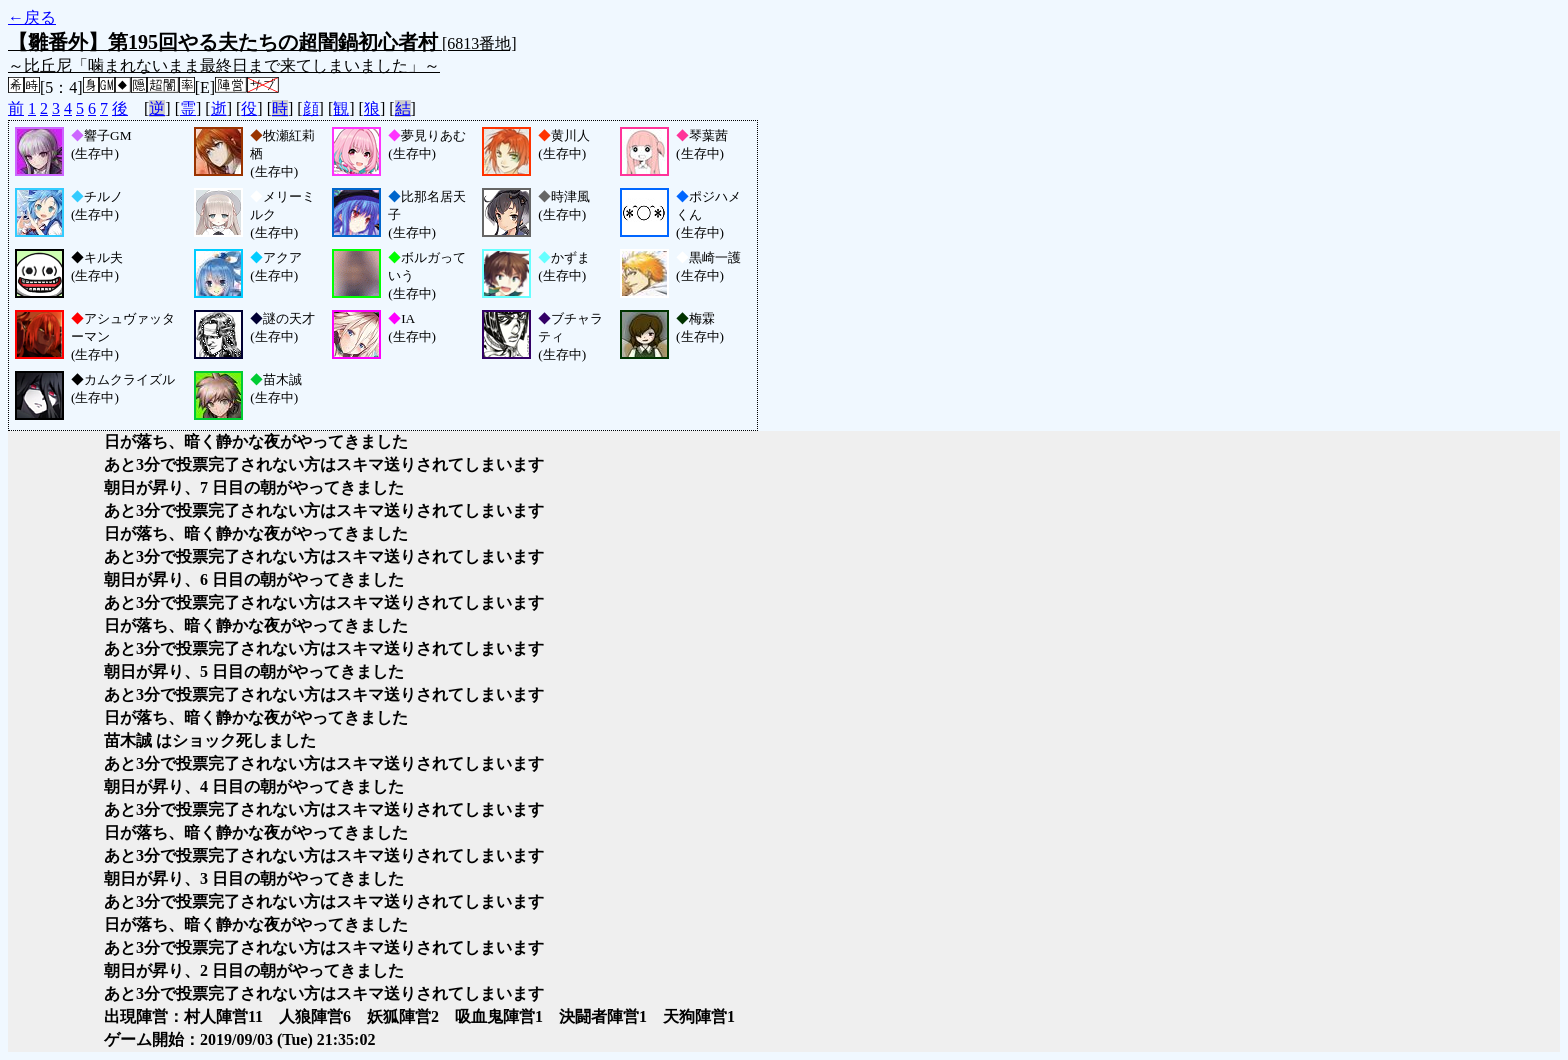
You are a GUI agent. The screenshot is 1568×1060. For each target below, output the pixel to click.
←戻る (32, 17)
